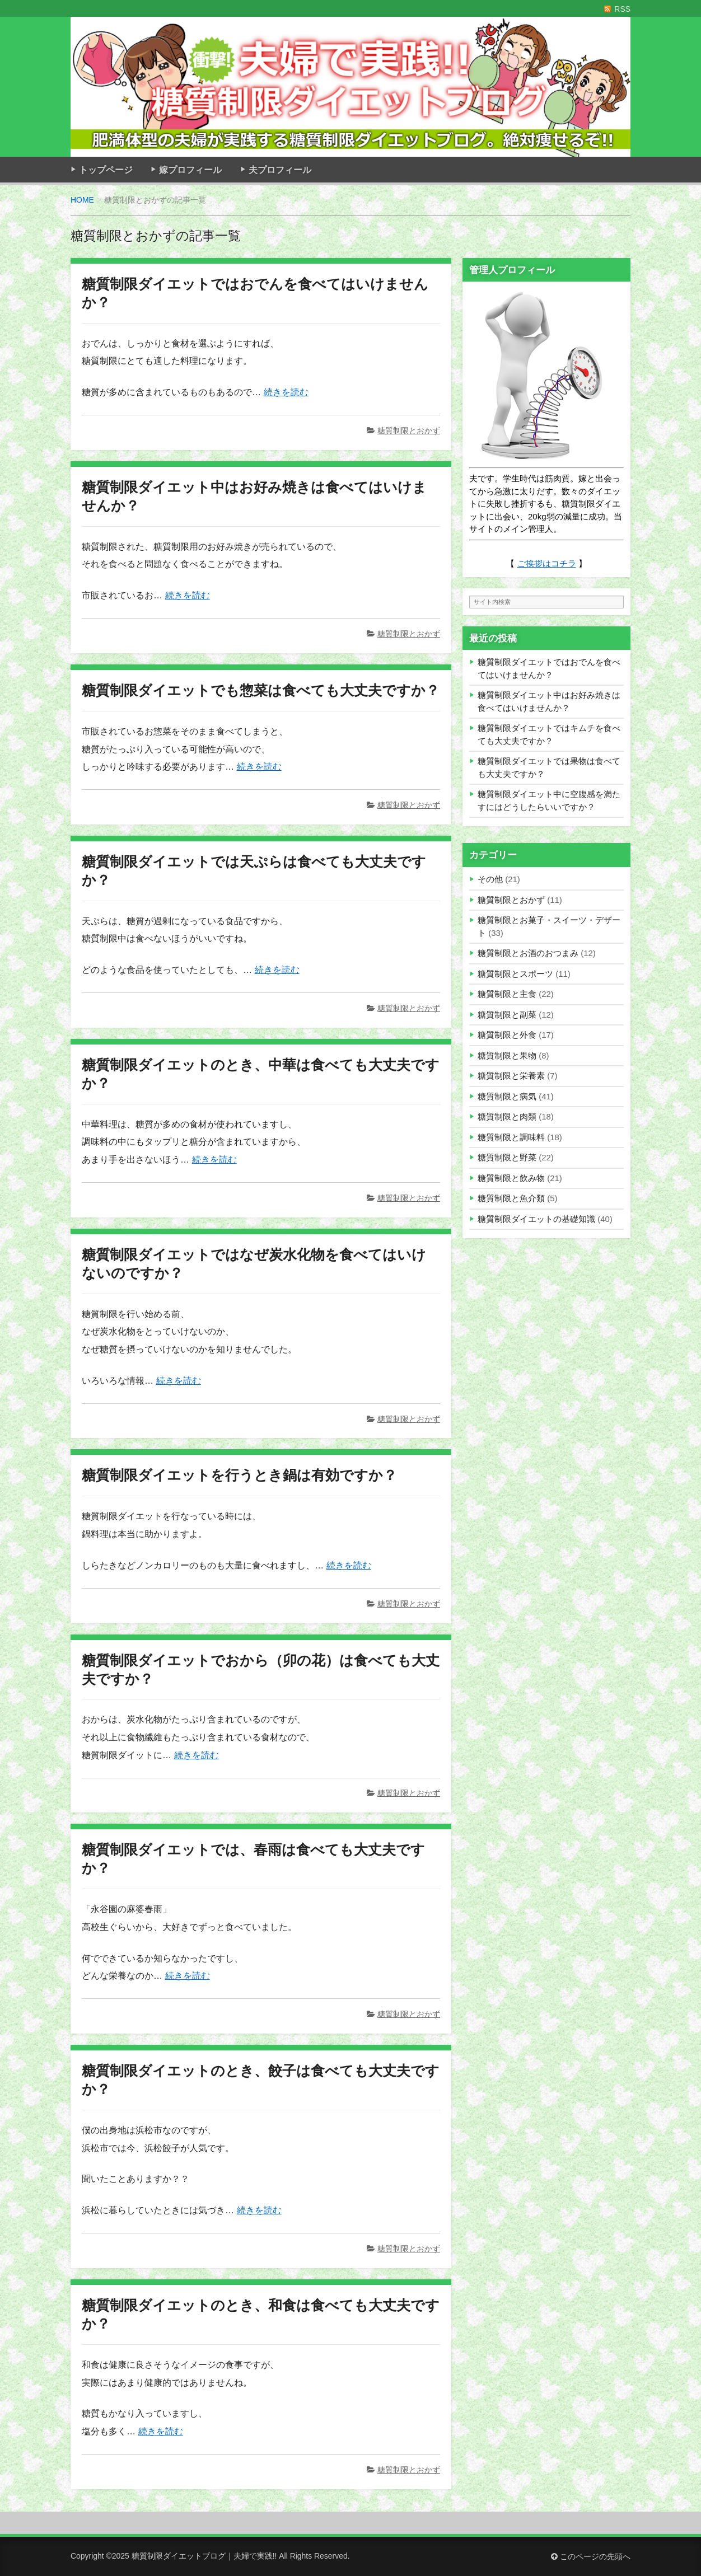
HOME (82, 199)
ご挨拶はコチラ (546, 563)
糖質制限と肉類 (507, 1116)
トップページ (106, 170)
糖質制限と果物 (507, 1055)
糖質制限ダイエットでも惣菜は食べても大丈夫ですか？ (261, 690)
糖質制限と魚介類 (511, 1198)
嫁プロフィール (190, 170)
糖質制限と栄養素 (511, 1075)
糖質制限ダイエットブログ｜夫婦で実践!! (204, 2555)
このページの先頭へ (590, 2556)
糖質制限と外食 (507, 1034)
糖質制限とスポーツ (515, 973)
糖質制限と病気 (507, 1096)
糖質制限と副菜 (507, 1014)
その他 (490, 879)
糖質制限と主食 (507, 994)
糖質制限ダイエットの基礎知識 (536, 1219)
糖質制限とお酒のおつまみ (528, 953)
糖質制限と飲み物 (511, 1178)
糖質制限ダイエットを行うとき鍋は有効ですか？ (239, 1475)
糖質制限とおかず (408, 430)
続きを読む (286, 392)
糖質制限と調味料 (511, 1137)
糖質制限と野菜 (507, 1157)
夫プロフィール (280, 170)
